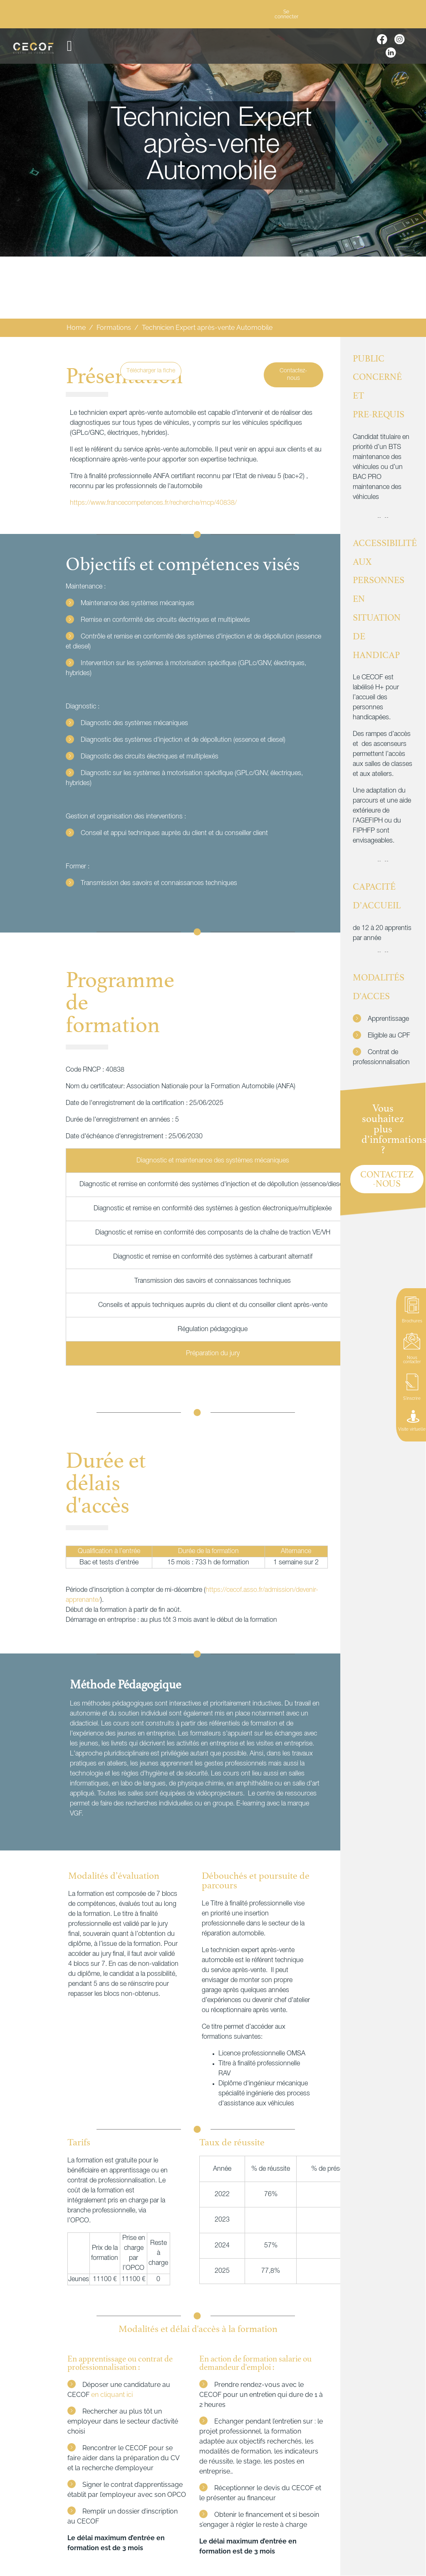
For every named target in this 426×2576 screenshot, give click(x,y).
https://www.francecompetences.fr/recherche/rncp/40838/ (153, 503)
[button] (69, 46)
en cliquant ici (112, 2395)
